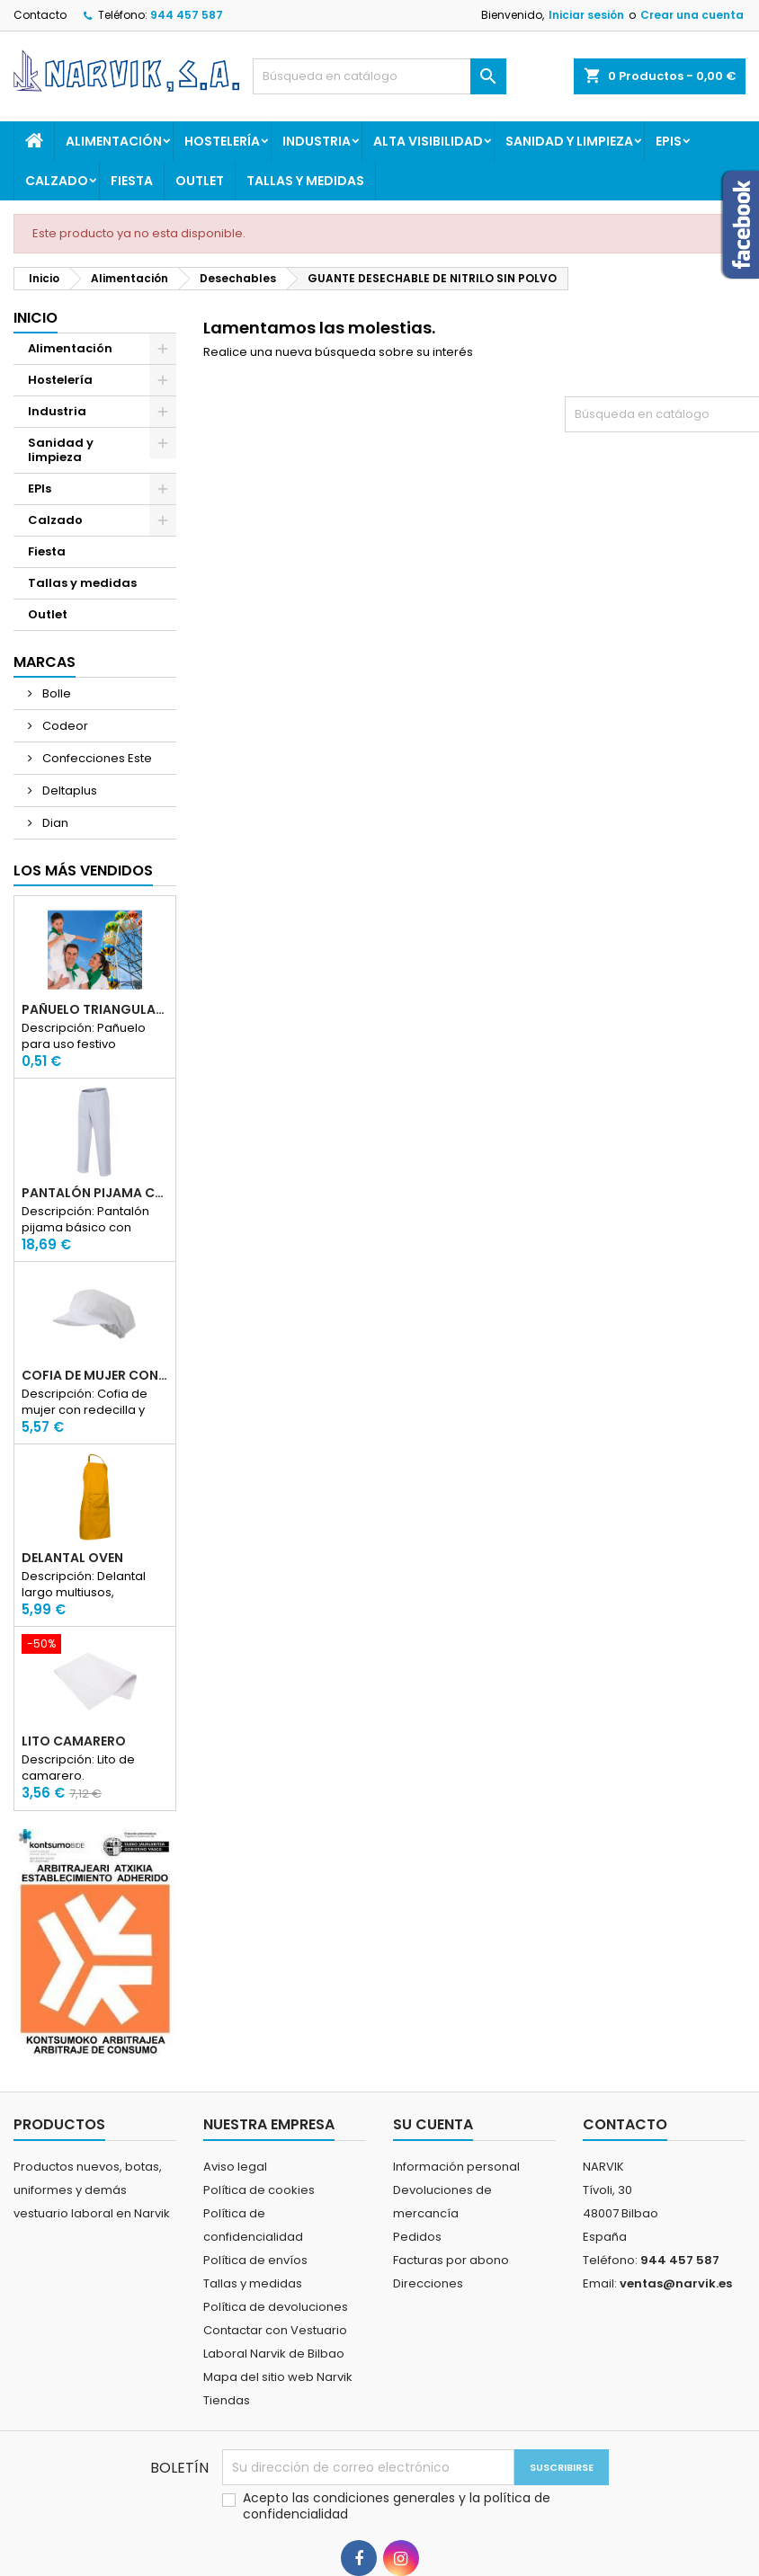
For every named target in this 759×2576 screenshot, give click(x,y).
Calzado (56, 181)
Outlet (199, 181)
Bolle (55, 693)
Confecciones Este (96, 758)
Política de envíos (255, 2260)
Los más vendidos (83, 870)
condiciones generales (386, 2498)
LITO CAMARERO (74, 1741)
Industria (316, 141)
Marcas (44, 662)
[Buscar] (379, 76)
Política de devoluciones (275, 2306)
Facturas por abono (451, 2260)
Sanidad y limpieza (569, 141)
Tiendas (226, 2400)
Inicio (35, 317)
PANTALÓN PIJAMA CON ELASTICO (95, 1193)
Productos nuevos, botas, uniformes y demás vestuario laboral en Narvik (91, 2190)
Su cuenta (433, 2124)
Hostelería (222, 141)
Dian (54, 822)
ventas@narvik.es (676, 2283)
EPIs (669, 141)
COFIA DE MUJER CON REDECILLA (95, 1375)
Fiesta (132, 181)
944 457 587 (186, 14)
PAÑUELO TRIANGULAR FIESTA (95, 1009)
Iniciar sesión (586, 14)
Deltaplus (68, 790)
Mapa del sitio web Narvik (278, 2376)
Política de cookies (259, 2189)
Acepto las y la (396, 2506)
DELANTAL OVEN (72, 1557)
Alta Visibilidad (428, 141)
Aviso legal (235, 2166)
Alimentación (114, 141)
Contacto (40, 14)
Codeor (64, 725)
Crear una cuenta (692, 14)
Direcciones (428, 2283)
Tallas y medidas (305, 181)
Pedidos (417, 2236)
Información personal (456, 2166)
